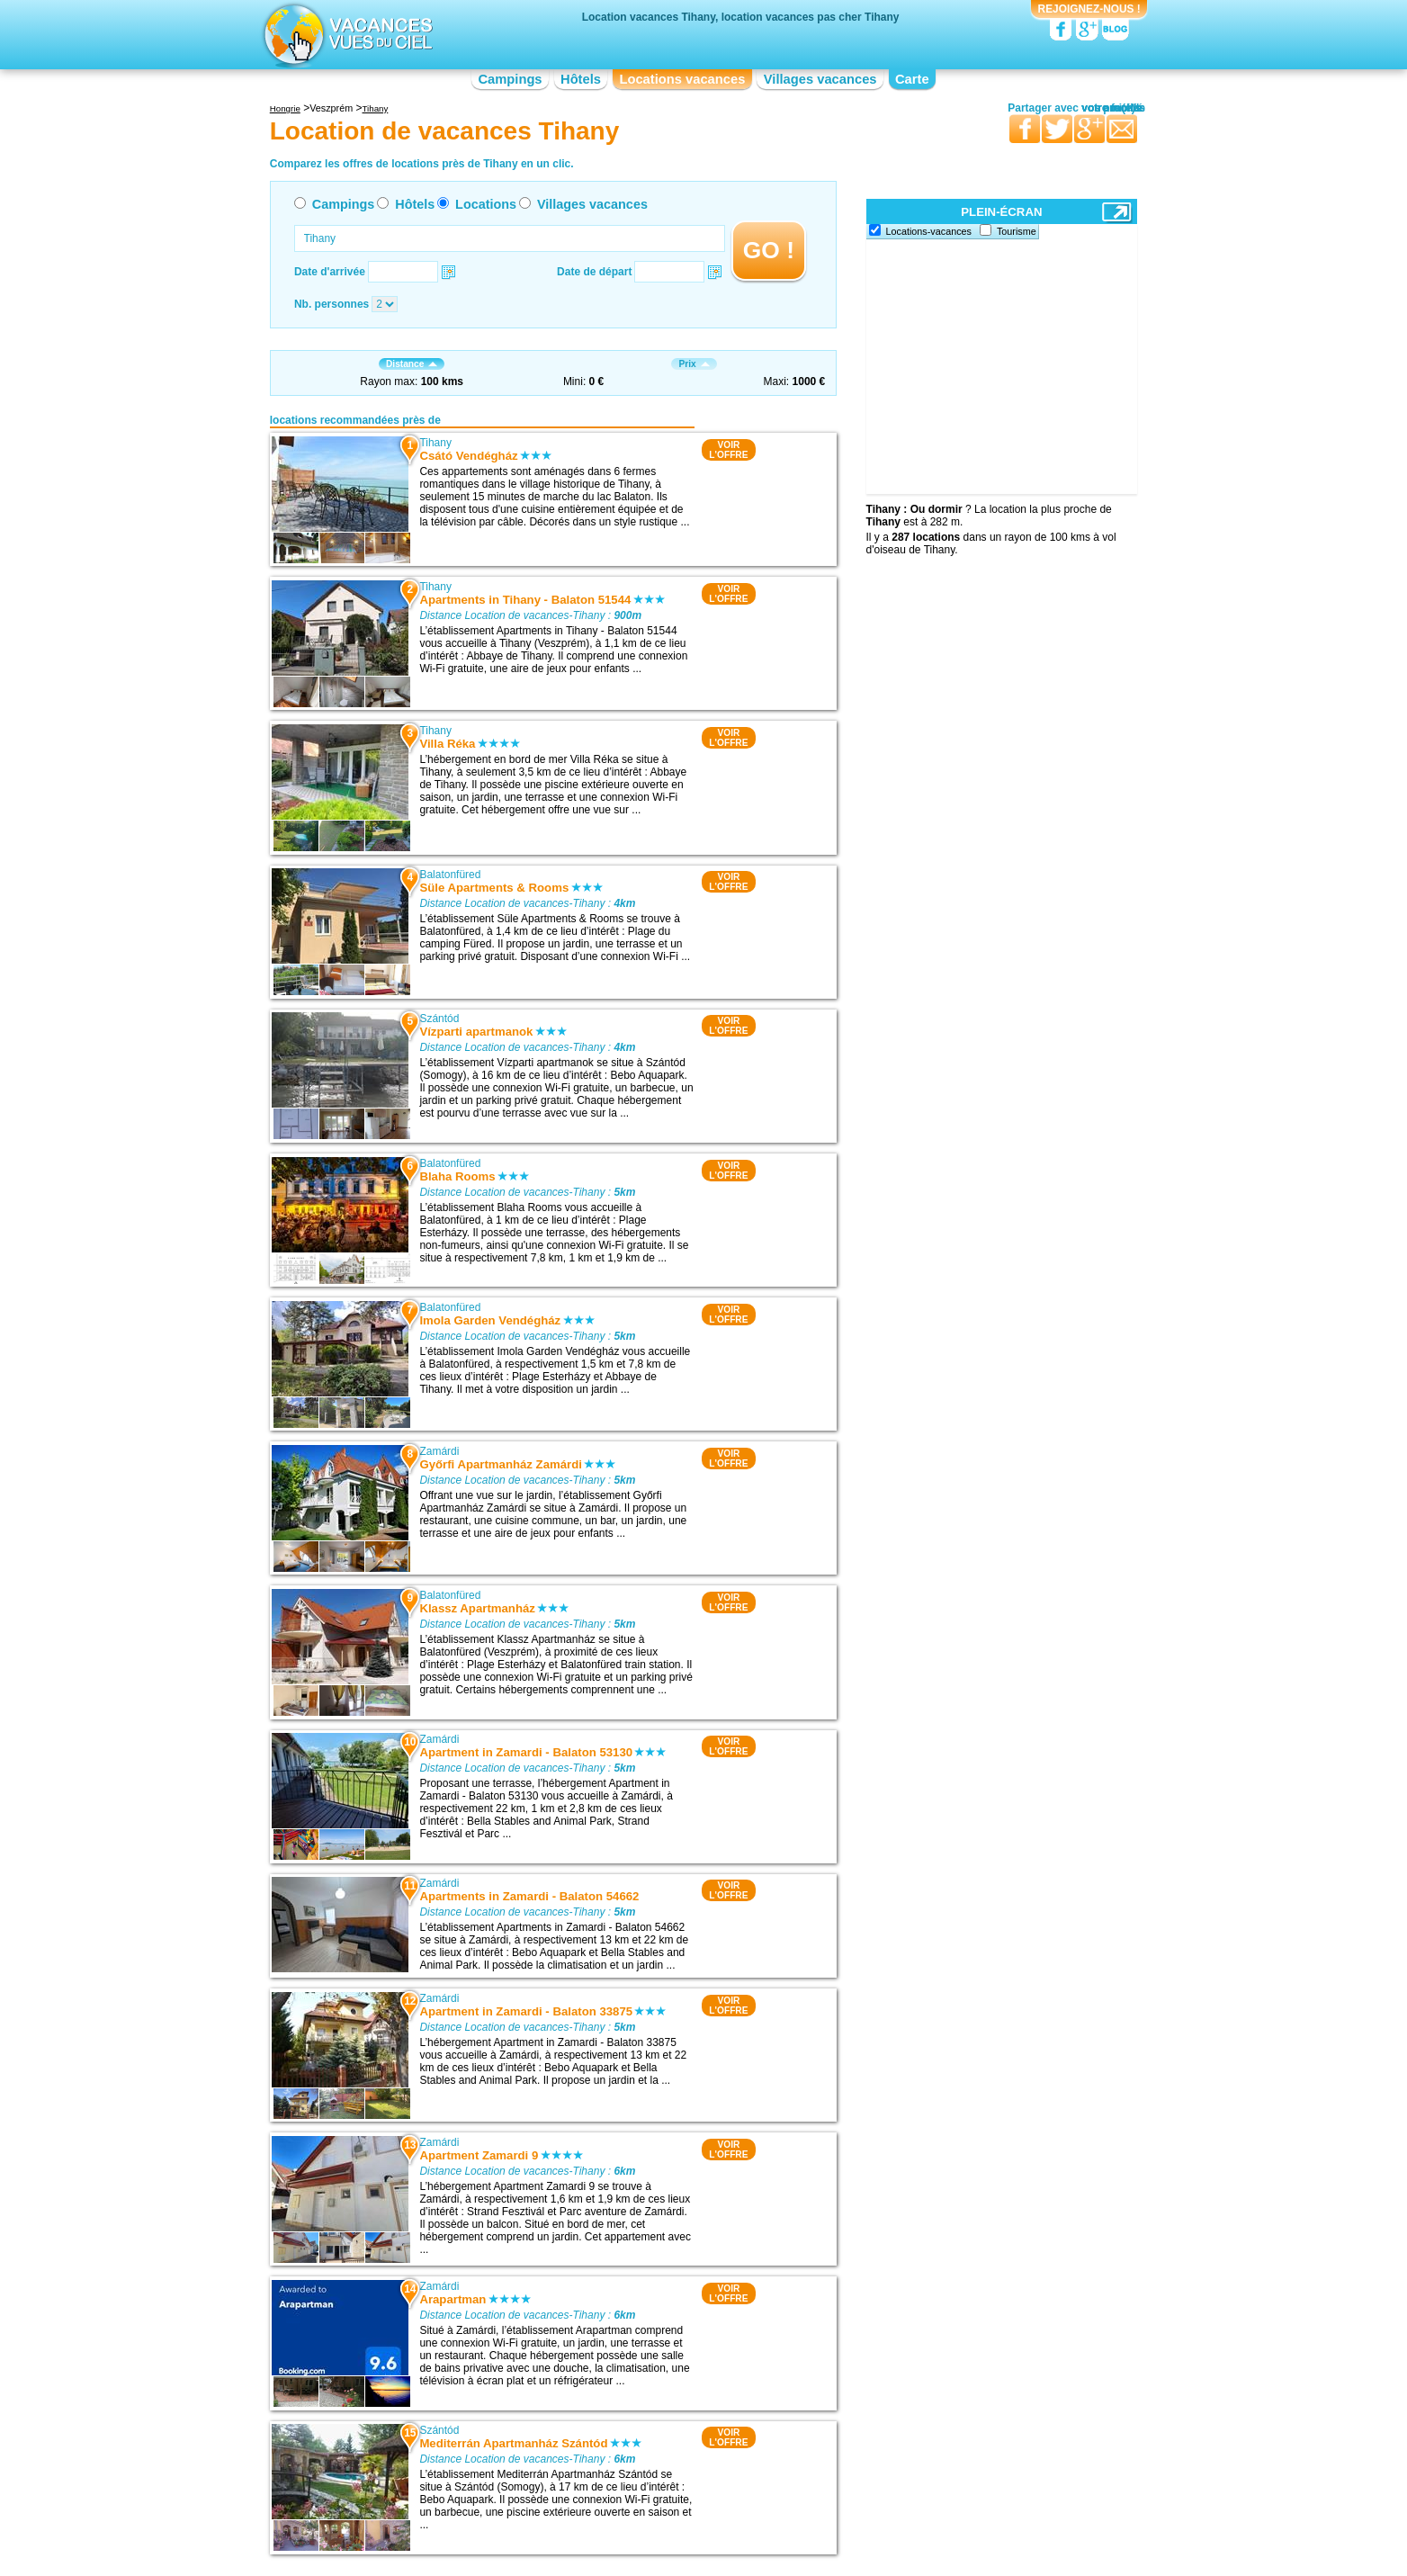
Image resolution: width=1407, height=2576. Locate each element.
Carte (912, 79)
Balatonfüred (449, 874)
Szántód (439, 1018)
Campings (510, 79)
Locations (485, 204)
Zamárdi (439, 1451)
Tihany (435, 442)
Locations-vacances (929, 231)
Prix (693, 364)
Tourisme (1016, 231)
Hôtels (580, 79)
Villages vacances (820, 79)
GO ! (768, 250)
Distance (411, 364)
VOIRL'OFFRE (728, 450)
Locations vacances (682, 79)
